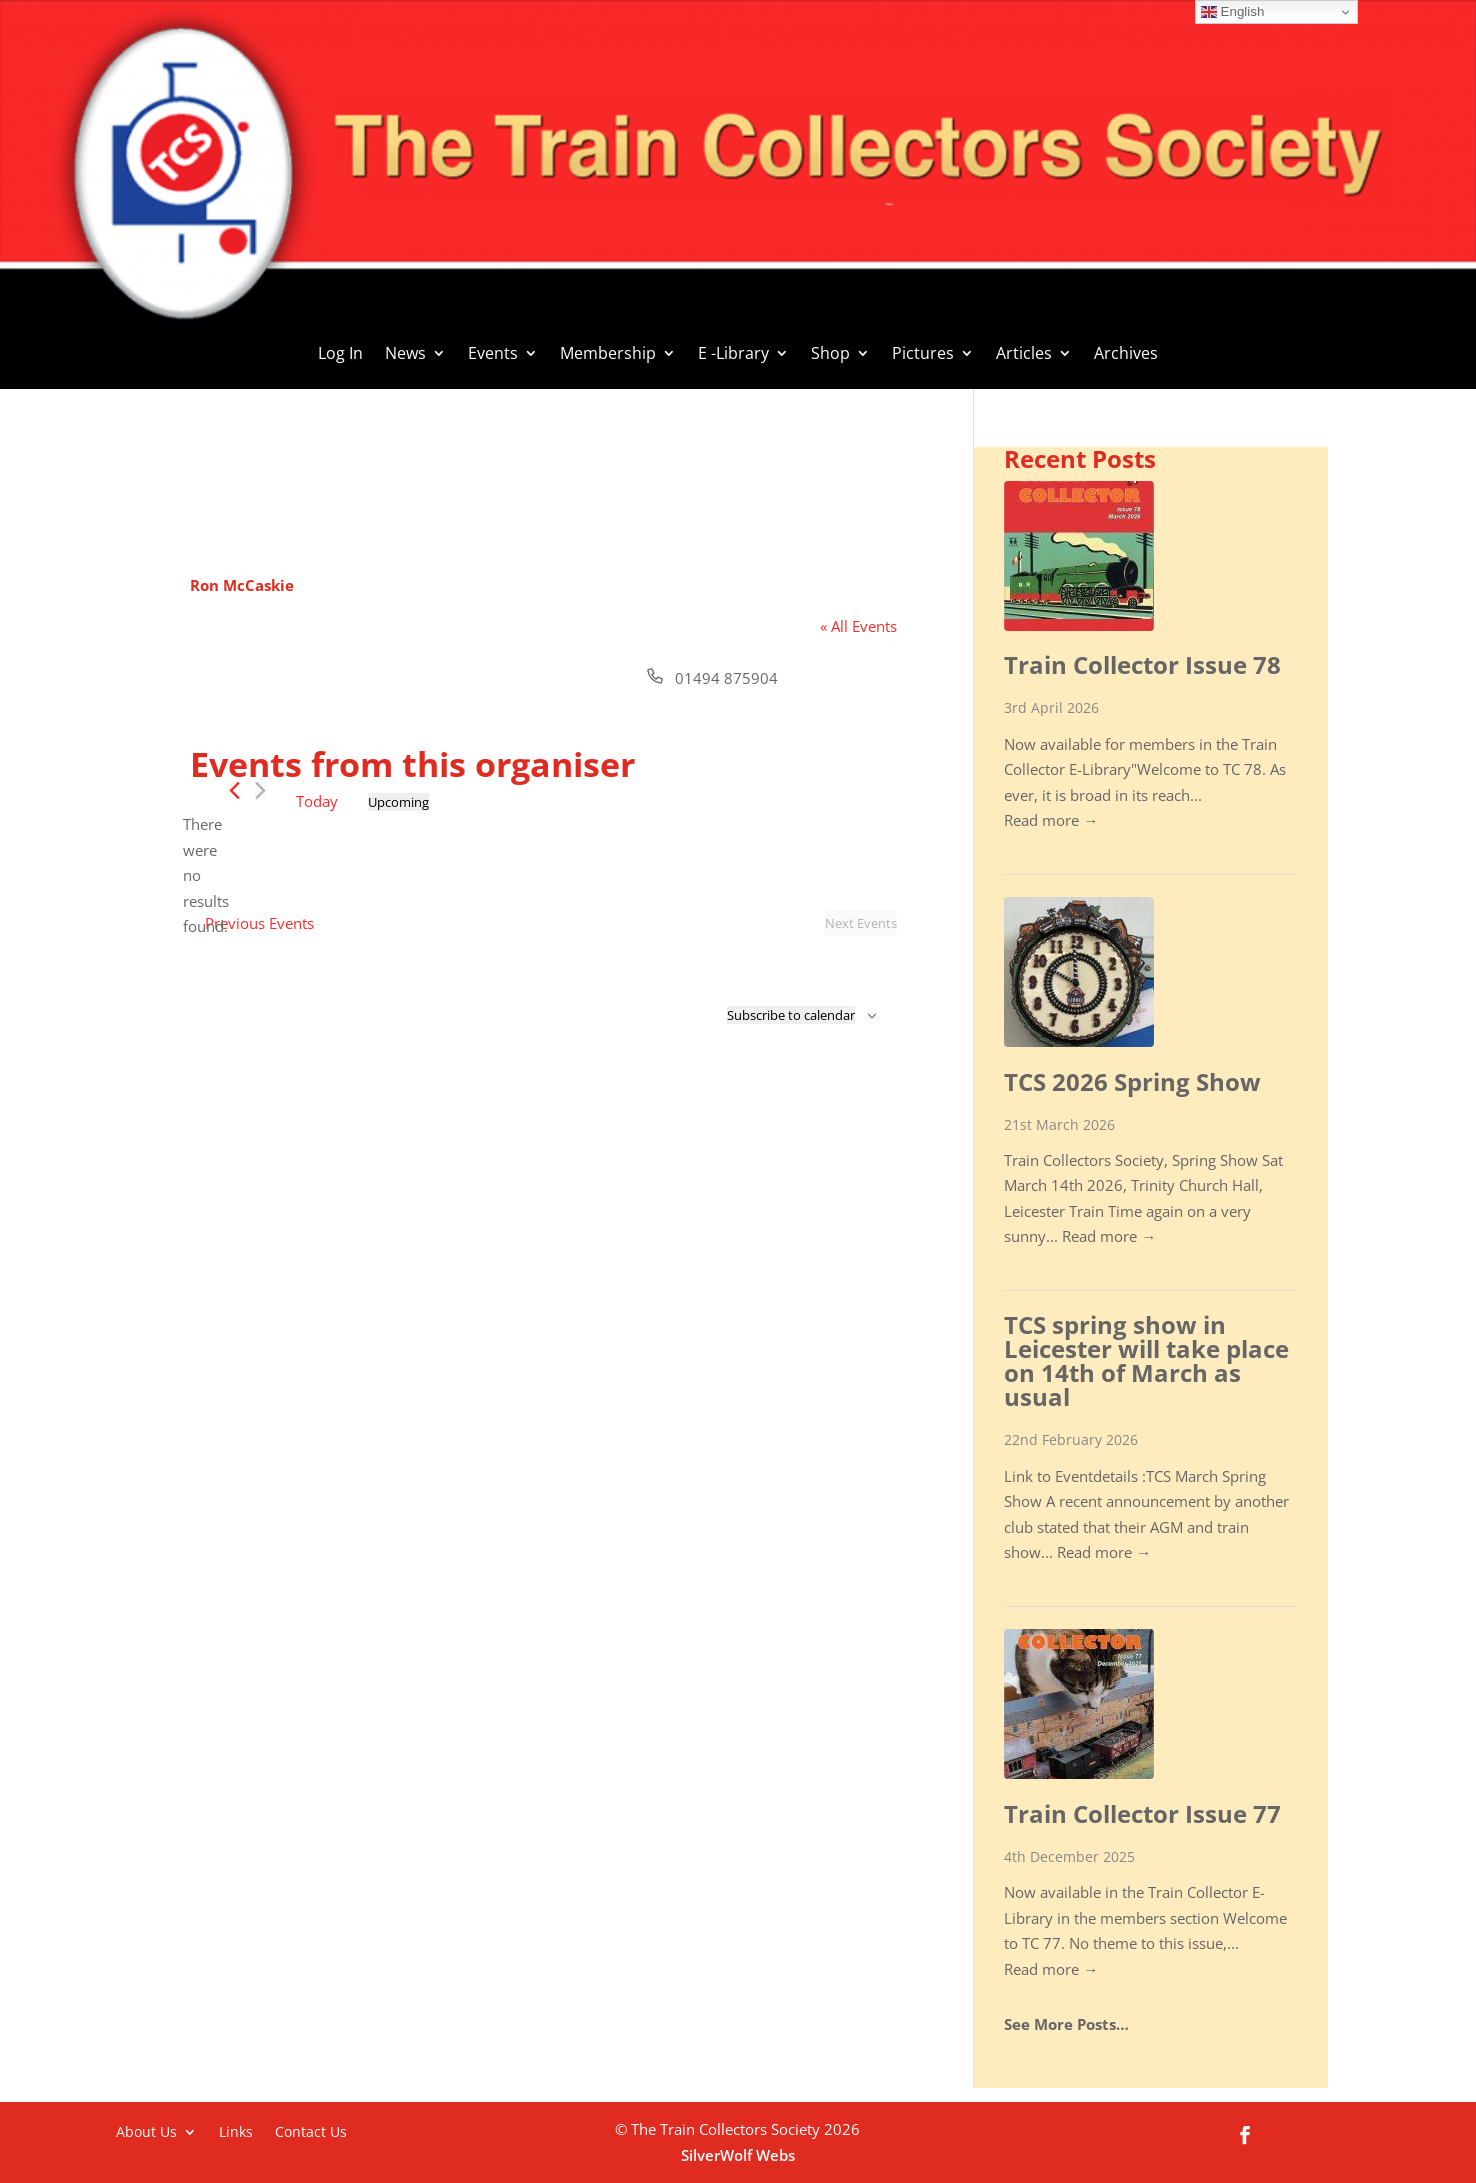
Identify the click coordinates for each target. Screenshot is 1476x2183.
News (405, 355)
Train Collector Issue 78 (1142, 664)
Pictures (923, 355)
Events (493, 355)
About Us (146, 2130)
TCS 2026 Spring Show (1132, 1081)
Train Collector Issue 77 (1142, 1813)
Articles (1024, 355)
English (1232, 12)
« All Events (858, 626)
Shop (830, 355)
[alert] (206, 876)
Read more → (1051, 820)
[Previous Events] (234, 790)
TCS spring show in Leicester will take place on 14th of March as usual (1146, 1360)
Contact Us (311, 2130)
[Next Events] (260, 790)
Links (236, 2130)
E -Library (733, 355)
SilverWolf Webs (738, 2155)
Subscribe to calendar (791, 1015)
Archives (1126, 355)
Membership (608, 355)
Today (317, 801)
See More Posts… (1066, 2024)
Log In (340, 355)
